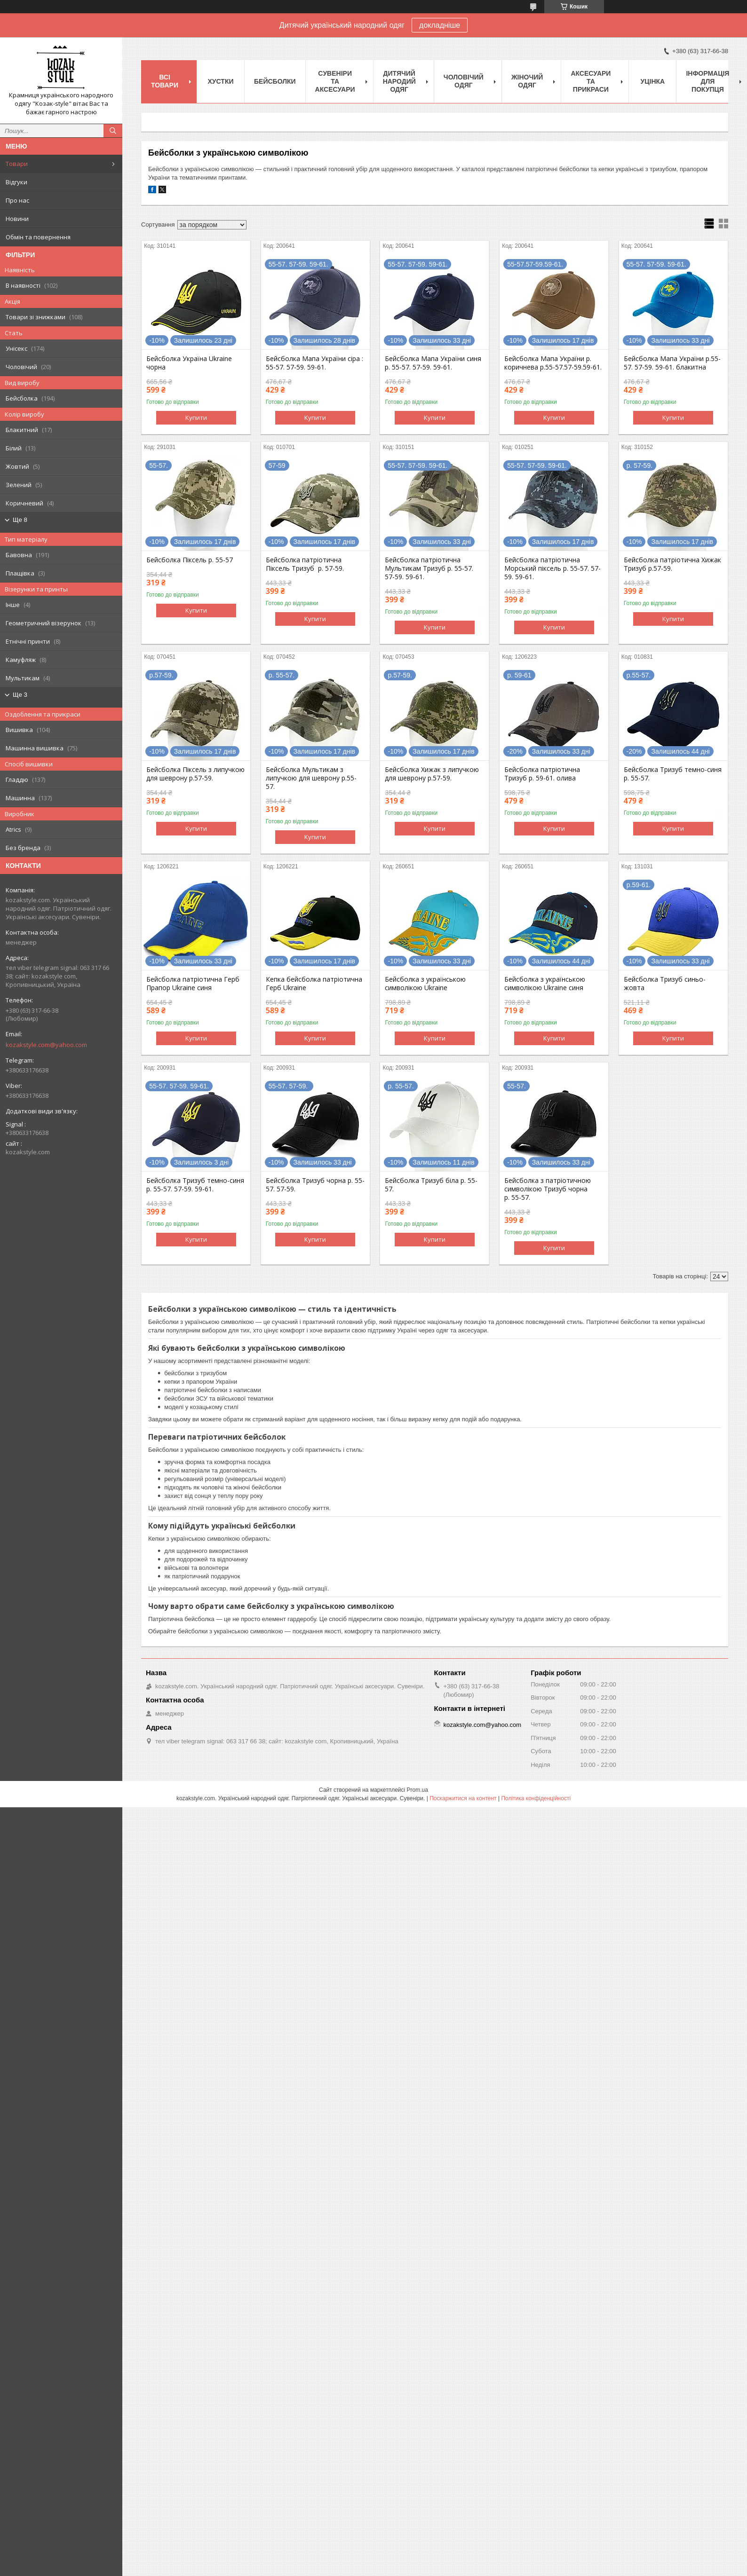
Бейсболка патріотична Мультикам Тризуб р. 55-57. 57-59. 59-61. (429, 568)
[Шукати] (112, 131)
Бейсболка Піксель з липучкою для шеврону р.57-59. (195, 773)
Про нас (17, 200)
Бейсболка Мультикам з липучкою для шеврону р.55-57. (311, 778)
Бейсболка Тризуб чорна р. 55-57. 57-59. (315, 1184)
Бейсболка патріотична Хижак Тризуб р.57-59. (672, 564)
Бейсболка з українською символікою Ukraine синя (544, 983)
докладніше (439, 25)
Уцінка (653, 81)
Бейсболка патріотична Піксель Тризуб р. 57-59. (305, 564)
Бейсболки (275, 81)
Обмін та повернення (38, 237)
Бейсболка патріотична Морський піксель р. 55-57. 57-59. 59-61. (552, 568)
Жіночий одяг (527, 81)
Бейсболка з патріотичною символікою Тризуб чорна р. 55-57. (547, 1189)
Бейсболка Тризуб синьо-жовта (665, 983)
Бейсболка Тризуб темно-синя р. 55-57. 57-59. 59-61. (195, 1184)
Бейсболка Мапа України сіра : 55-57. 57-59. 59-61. (314, 362)
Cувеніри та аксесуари (335, 81)
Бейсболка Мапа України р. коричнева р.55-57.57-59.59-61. (553, 362)
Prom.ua (417, 1790)
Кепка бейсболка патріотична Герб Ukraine (314, 983)
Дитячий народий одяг (399, 81)
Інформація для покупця (707, 81)
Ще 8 (20, 519)
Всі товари (164, 81)
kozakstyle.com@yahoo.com (46, 1044)
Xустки (221, 81)
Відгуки (16, 182)
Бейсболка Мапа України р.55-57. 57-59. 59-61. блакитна (672, 362)
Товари (17, 163)
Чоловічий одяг (464, 81)
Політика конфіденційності (536, 1798)
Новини (17, 218)
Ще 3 (20, 694)
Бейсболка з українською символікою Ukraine (425, 983)
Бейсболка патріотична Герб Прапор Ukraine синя (192, 983)
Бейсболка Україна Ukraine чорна (189, 362)
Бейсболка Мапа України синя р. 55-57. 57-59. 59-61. (433, 362)
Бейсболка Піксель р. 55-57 (189, 560)
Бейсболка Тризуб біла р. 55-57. (431, 1184)
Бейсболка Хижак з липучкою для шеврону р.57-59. (432, 773)
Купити (196, 417)
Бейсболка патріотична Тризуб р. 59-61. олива (542, 773)
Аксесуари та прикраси (591, 81)
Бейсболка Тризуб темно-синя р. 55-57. (673, 773)
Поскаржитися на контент (462, 1798)
